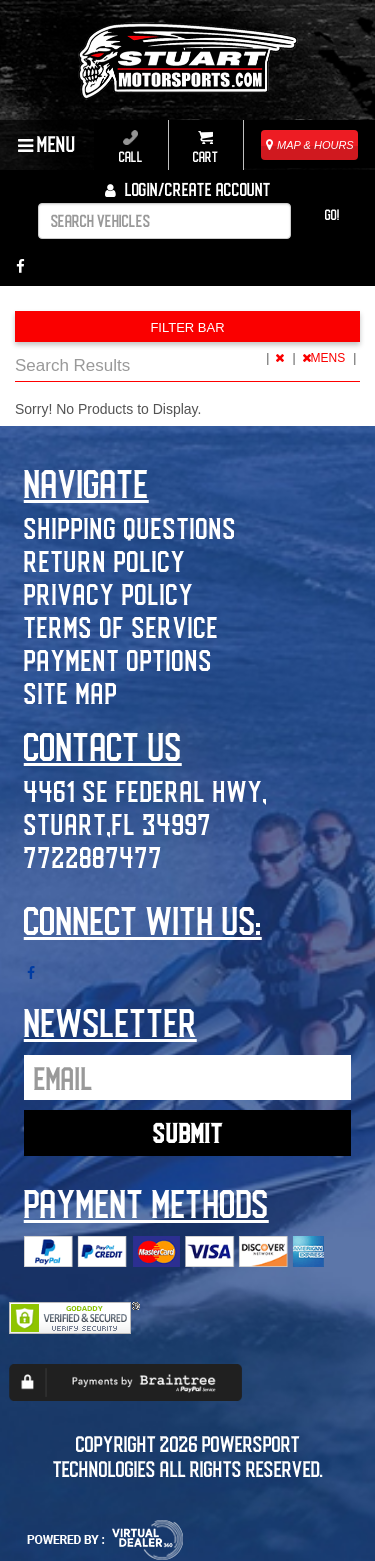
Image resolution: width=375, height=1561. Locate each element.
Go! (332, 214)
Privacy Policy (109, 593)
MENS (325, 358)
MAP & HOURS (310, 145)
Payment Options (118, 659)
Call (131, 147)
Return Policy (105, 560)
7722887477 (93, 856)
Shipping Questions (130, 527)
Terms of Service (121, 626)
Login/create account (188, 189)
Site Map (71, 692)
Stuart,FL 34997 (118, 823)
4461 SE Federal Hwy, (146, 790)
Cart (205, 147)
